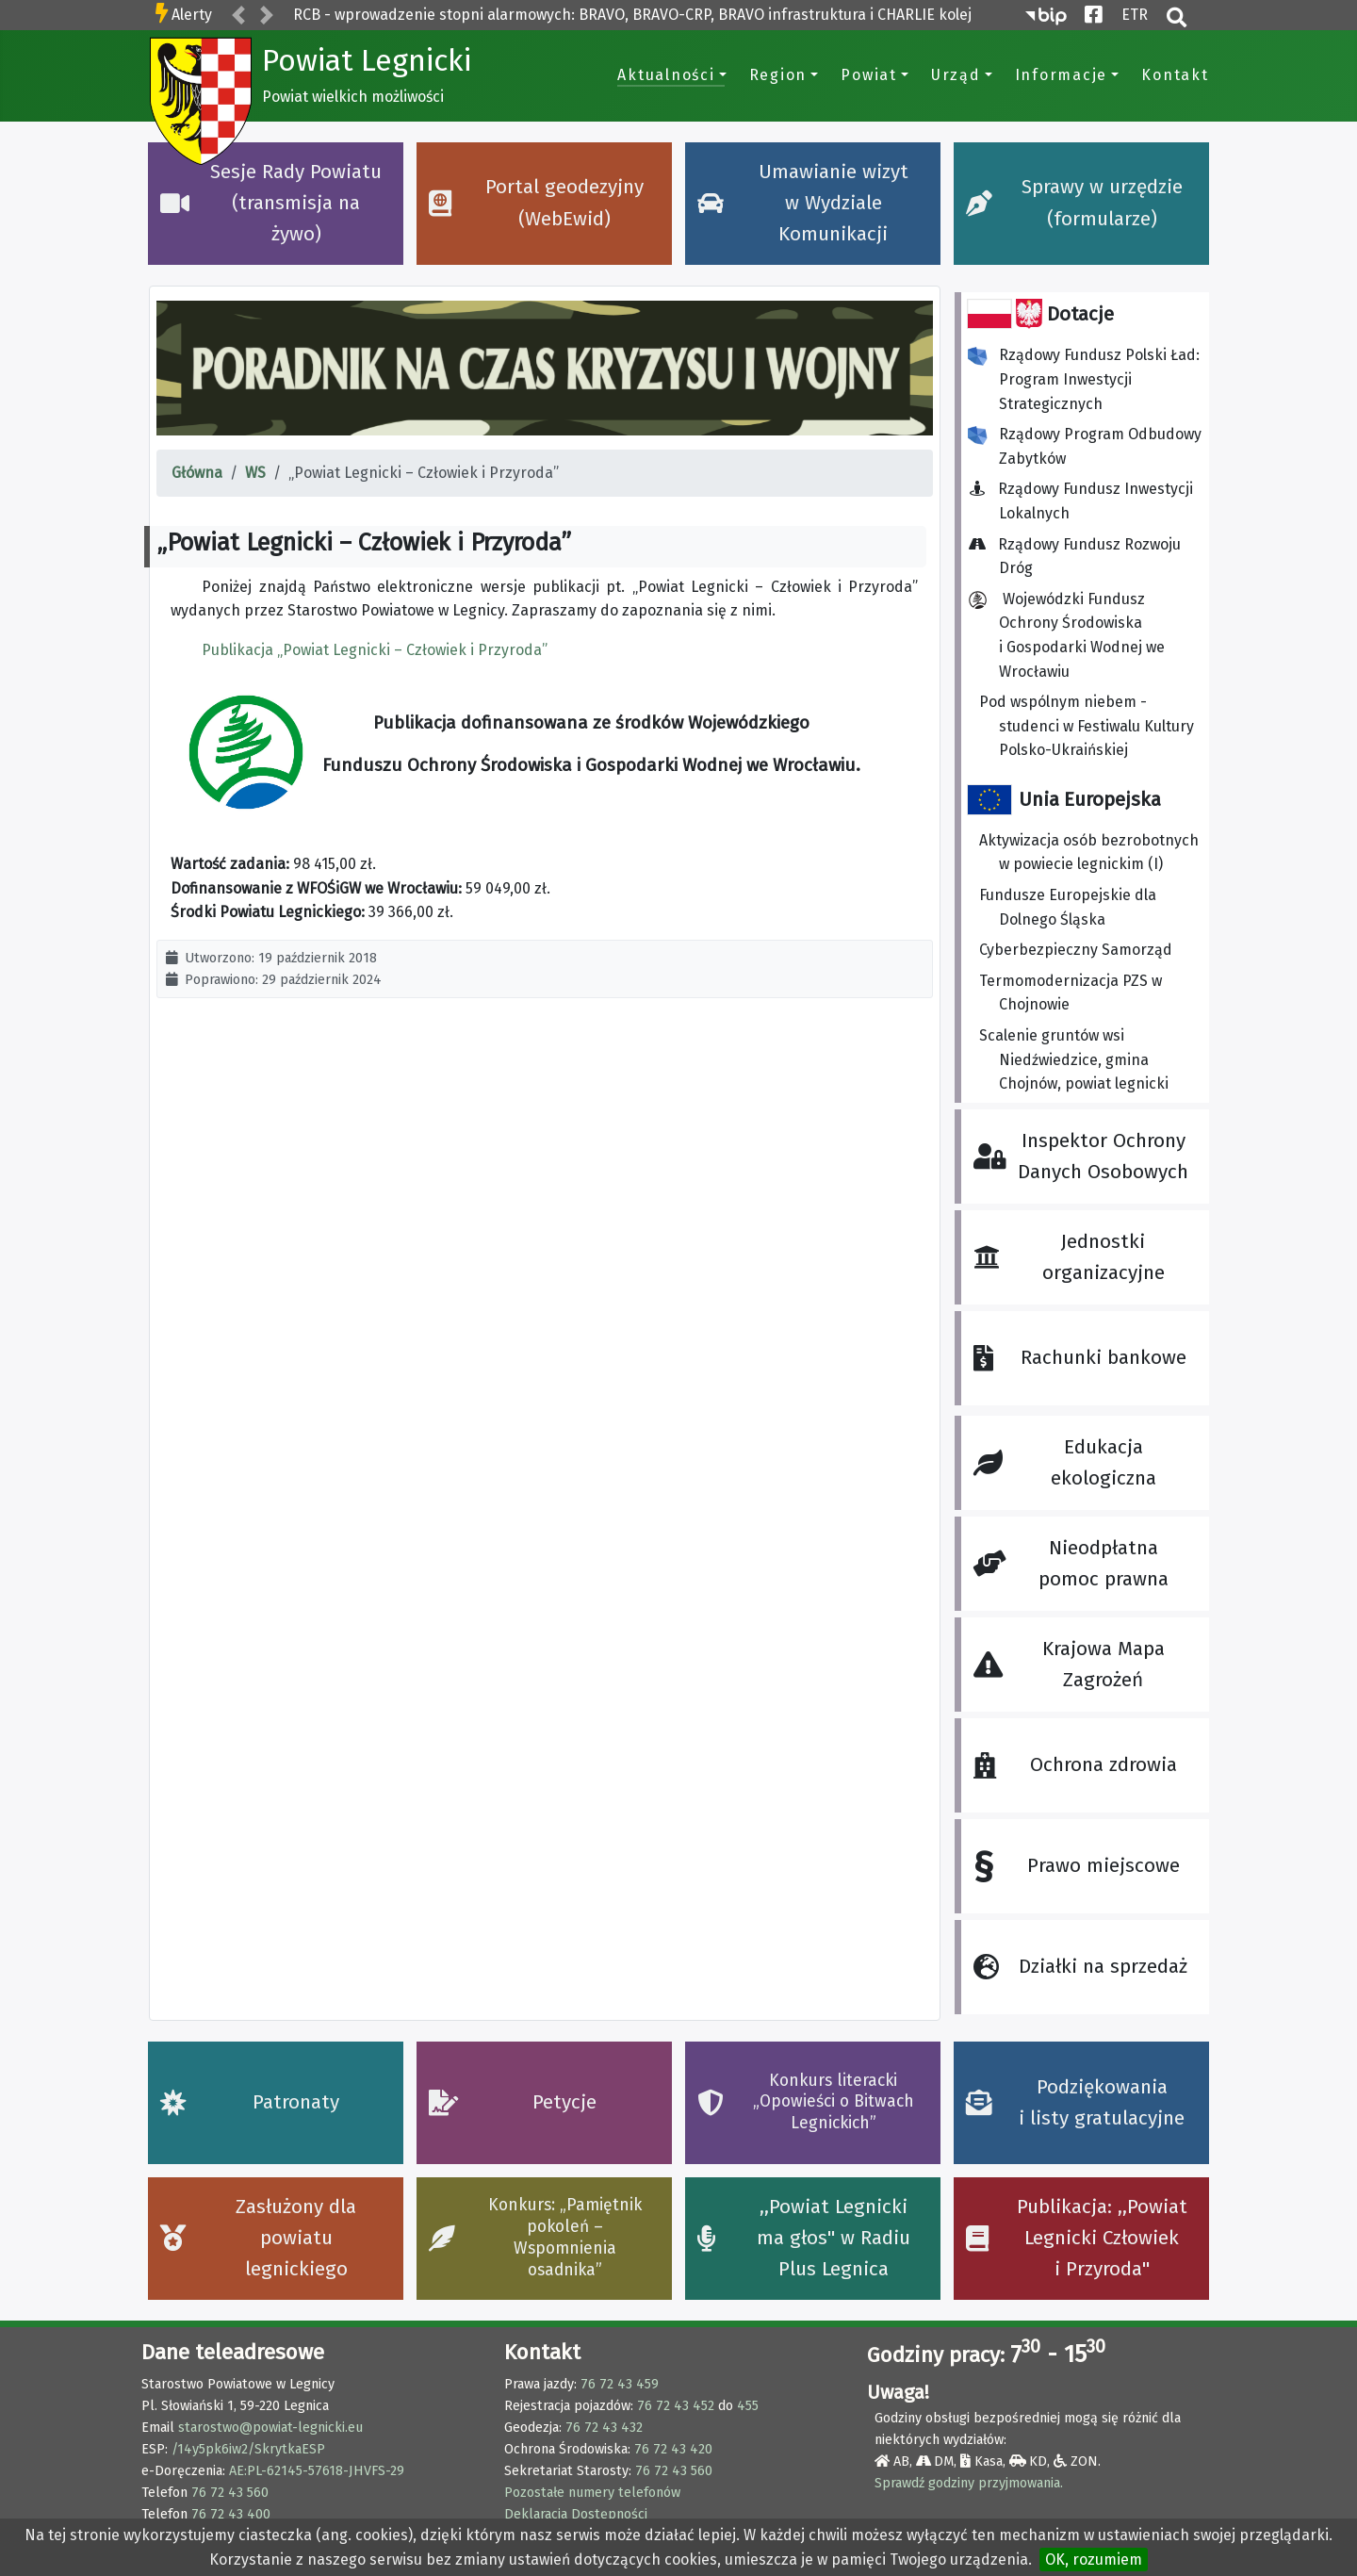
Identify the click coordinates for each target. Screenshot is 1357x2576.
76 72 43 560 (230, 2493)
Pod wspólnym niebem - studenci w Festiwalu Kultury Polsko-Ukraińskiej (1086, 726)
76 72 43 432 (604, 2428)
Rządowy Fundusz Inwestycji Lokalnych (1086, 501)
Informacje (1061, 75)
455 (748, 2406)
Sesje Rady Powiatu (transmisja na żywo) (271, 203)
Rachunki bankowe (1079, 1358)
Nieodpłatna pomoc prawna (1070, 1563)
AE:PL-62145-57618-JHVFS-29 (316, 2471)
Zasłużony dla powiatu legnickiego (258, 2238)
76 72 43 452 (675, 2406)
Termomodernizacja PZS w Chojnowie (1070, 993)
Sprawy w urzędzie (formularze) (1074, 202)
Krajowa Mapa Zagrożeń (1068, 1664)
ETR (1134, 13)
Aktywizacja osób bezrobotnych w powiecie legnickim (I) (1089, 852)
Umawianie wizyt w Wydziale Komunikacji (802, 203)
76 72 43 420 (673, 2449)
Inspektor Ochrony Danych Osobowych (1080, 1156)
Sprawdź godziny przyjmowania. (969, 2483)
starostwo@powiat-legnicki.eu (270, 2428)
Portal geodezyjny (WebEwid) (537, 202)
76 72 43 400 (230, 2514)
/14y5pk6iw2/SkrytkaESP (248, 2449)
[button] (238, 16)
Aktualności (665, 75)
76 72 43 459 (619, 2384)
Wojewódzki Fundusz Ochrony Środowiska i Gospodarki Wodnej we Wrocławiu (1066, 635)
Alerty (192, 15)
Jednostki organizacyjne (1068, 1257)
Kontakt (1174, 75)
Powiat (869, 75)
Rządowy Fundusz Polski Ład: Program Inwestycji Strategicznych (1084, 379)
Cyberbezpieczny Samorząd (1075, 950)
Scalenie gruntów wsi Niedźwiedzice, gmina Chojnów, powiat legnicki (1074, 1059)
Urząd (956, 75)
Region (778, 75)
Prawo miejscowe (1076, 1866)
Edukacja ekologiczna (1064, 1463)
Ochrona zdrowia (1074, 1765)
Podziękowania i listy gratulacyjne (1075, 2103)
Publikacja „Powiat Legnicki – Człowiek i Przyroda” (375, 650)
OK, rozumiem (1093, 2559)
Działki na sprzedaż (1080, 1966)
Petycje (513, 2102)
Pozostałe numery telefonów (592, 2493)
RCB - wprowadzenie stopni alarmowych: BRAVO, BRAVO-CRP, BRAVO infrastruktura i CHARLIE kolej (632, 15)
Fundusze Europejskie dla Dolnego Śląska (1067, 907)
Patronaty (250, 2102)
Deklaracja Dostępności (575, 2514)
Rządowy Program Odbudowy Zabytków (1085, 446)
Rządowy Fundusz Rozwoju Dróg (1080, 556)
